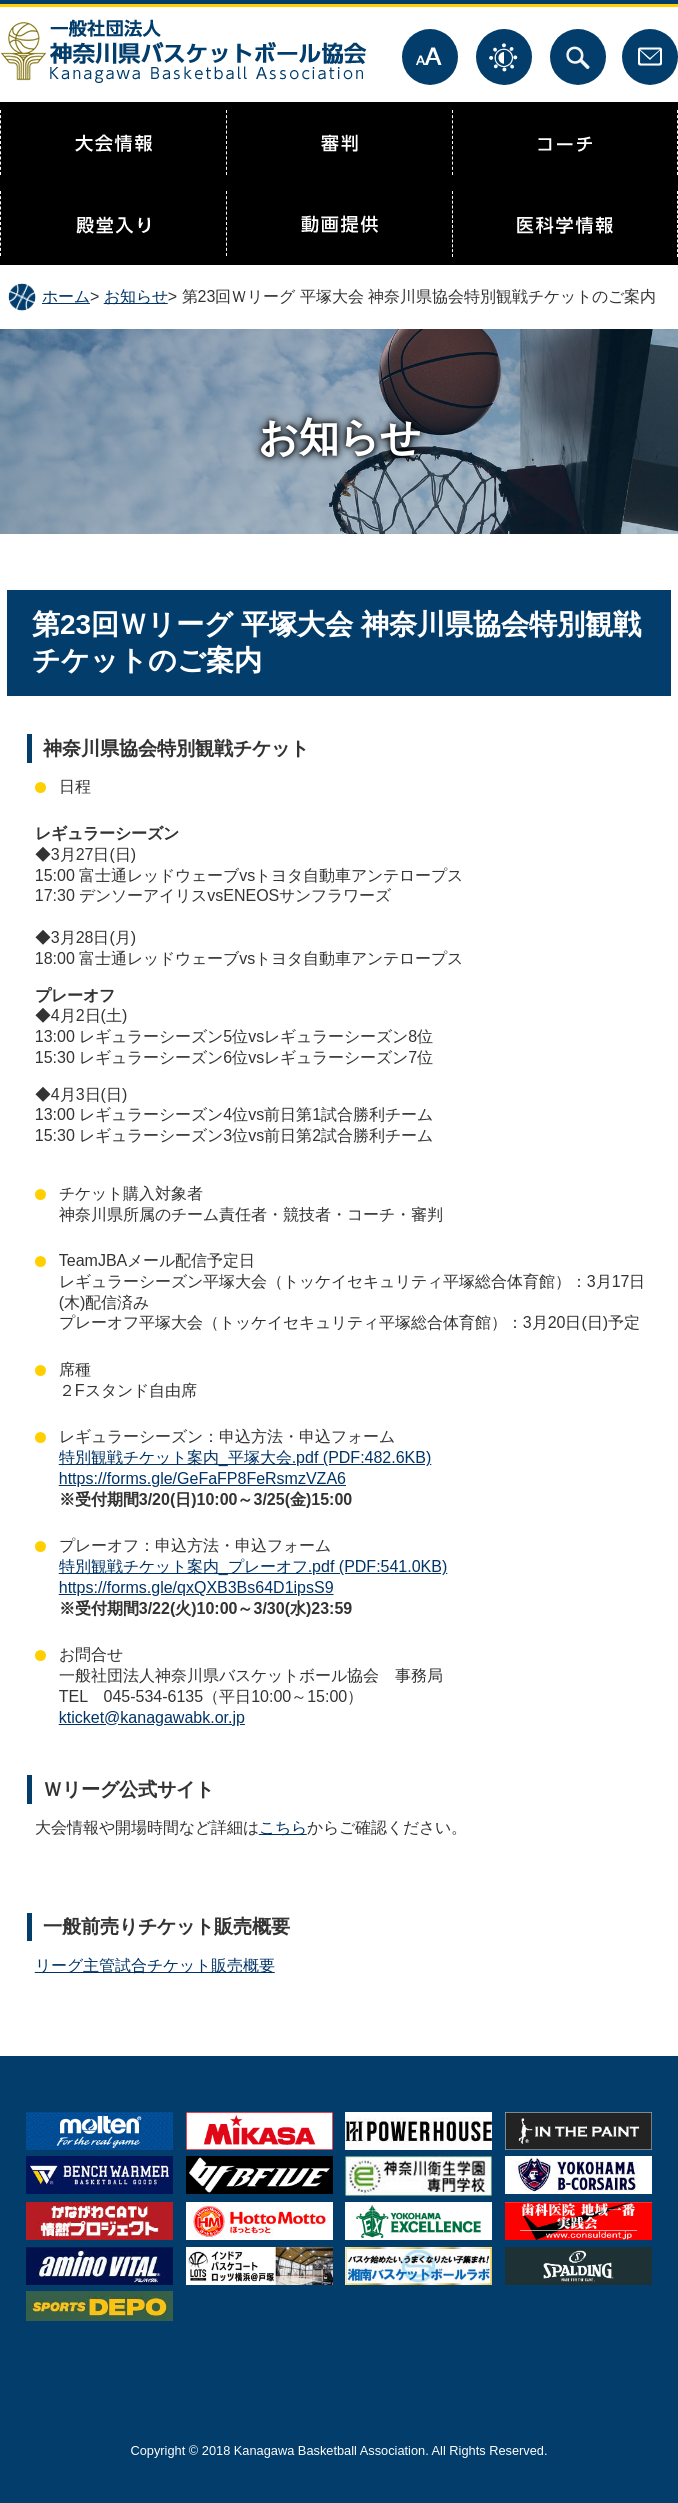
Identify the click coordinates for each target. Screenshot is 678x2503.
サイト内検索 (578, 57)
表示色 (504, 57)
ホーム (66, 296)
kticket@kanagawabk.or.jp (152, 1717)
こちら (283, 1827)
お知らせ (136, 296)
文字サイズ (430, 57)
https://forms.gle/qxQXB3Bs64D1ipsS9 (196, 1587)
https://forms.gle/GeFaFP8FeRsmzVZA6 (202, 1478)
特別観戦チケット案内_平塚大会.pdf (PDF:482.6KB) (245, 1457)
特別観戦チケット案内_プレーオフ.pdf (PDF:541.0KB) (253, 1566)
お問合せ (650, 57)
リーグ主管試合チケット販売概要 (155, 1965)
